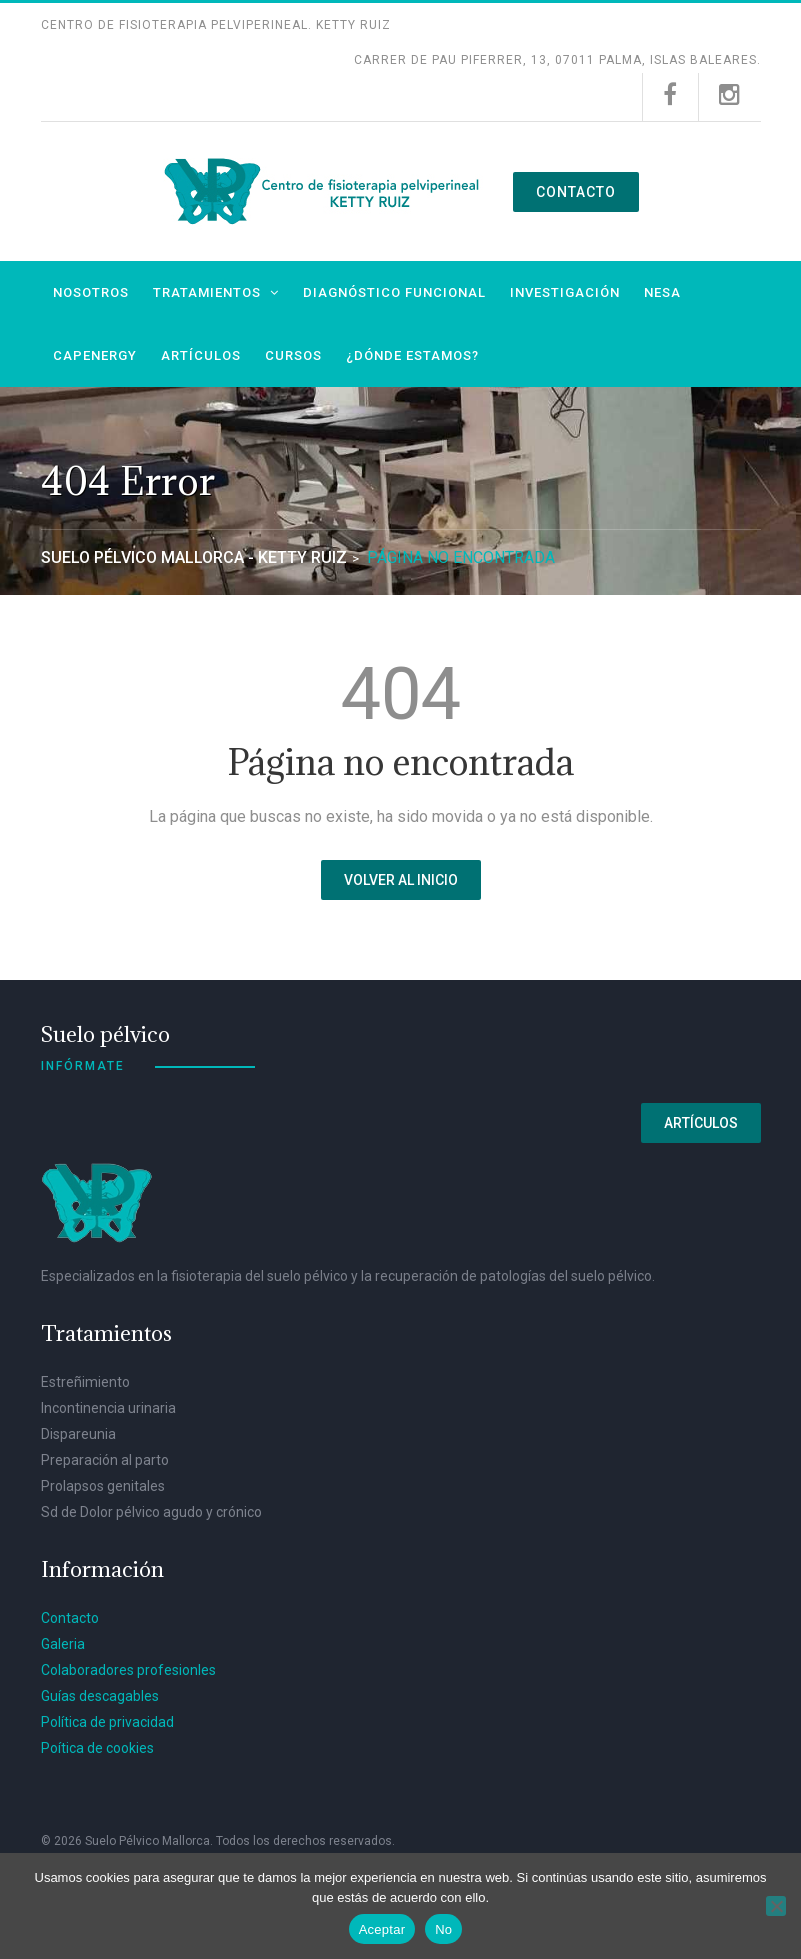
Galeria (63, 1644)
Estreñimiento (85, 1382)
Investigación (565, 292)
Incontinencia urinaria (108, 1408)
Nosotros (91, 292)
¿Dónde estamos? (412, 355)
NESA (662, 292)
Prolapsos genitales (103, 1486)
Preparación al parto (105, 1460)
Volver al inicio (401, 880)
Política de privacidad (107, 1722)
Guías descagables (100, 1696)
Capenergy (95, 355)
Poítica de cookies (97, 1748)
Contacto (576, 192)
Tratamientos (207, 292)
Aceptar (382, 1929)
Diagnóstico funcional (394, 292)
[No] (776, 1906)
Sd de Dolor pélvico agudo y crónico (151, 1512)
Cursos (293, 355)
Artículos (201, 355)
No (443, 1929)
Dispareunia (78, 1434)
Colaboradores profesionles (128, 1670)
